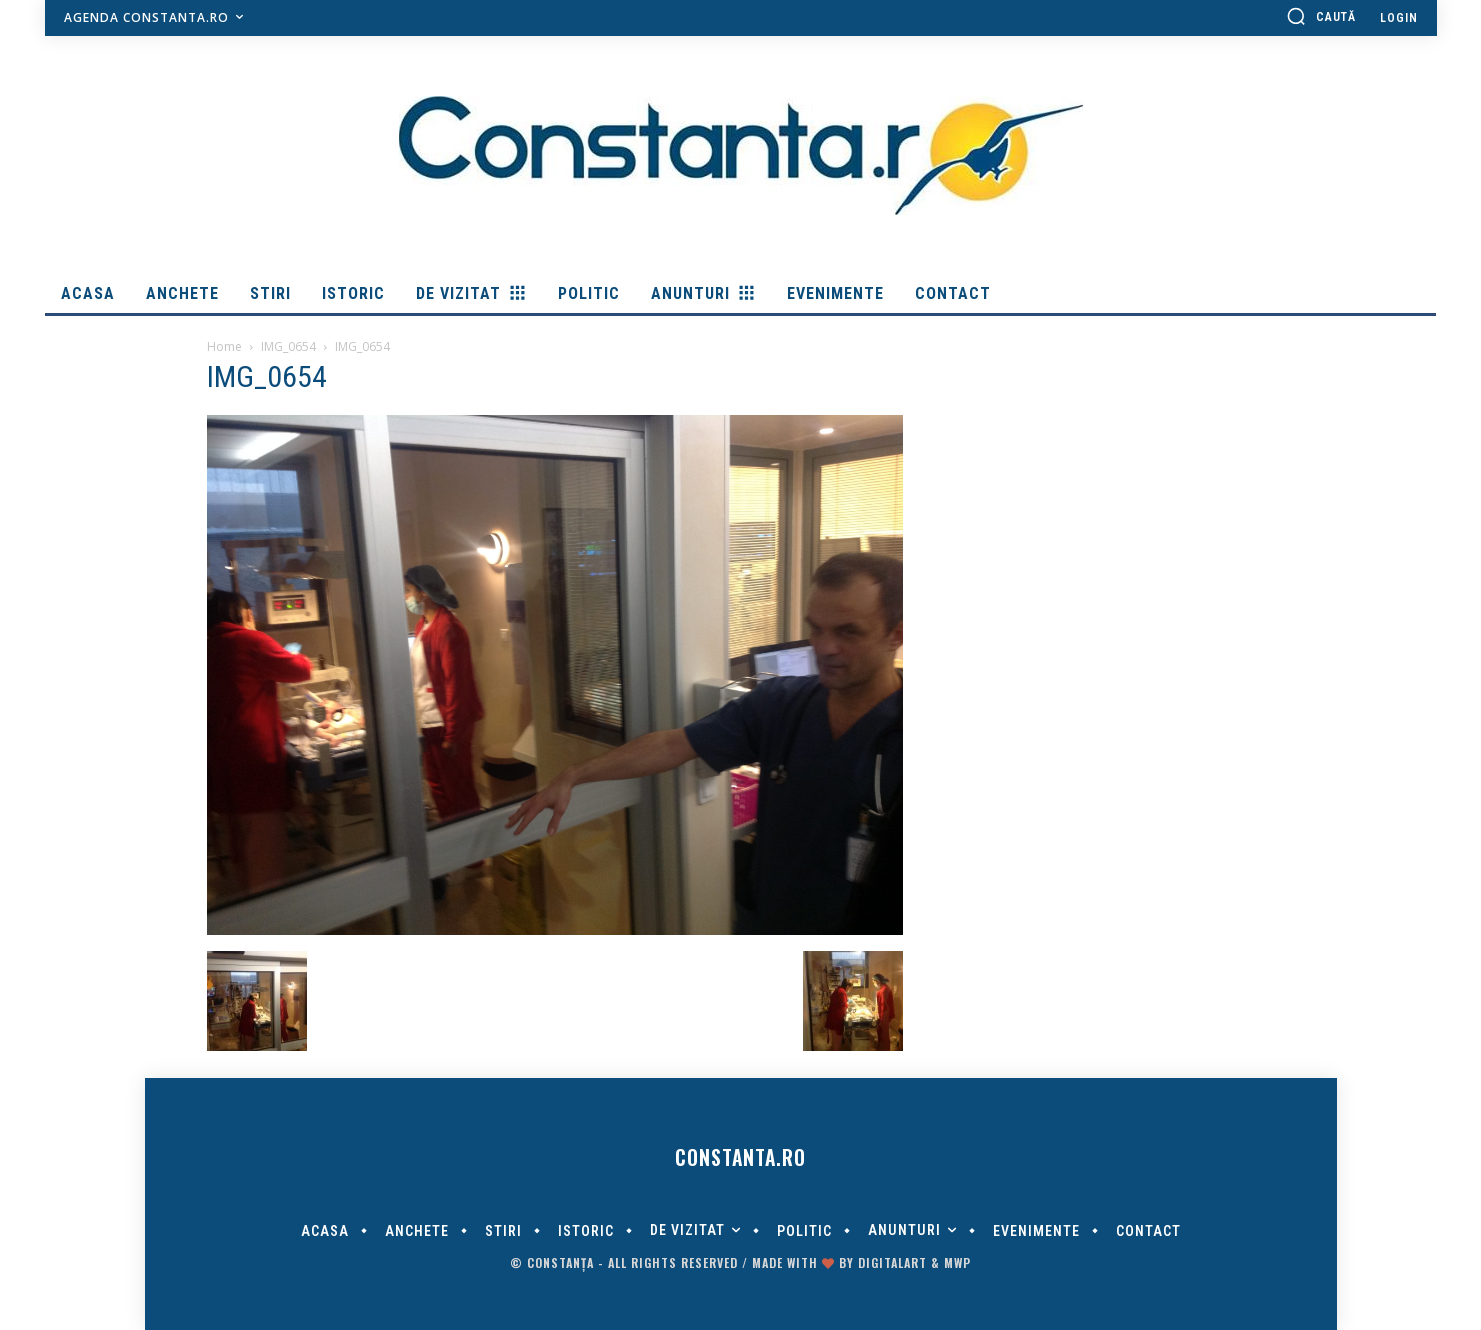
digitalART (892, 1262)
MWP (957, 1262)
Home (224, 346)
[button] (1321, 16)
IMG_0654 (288, 346)
